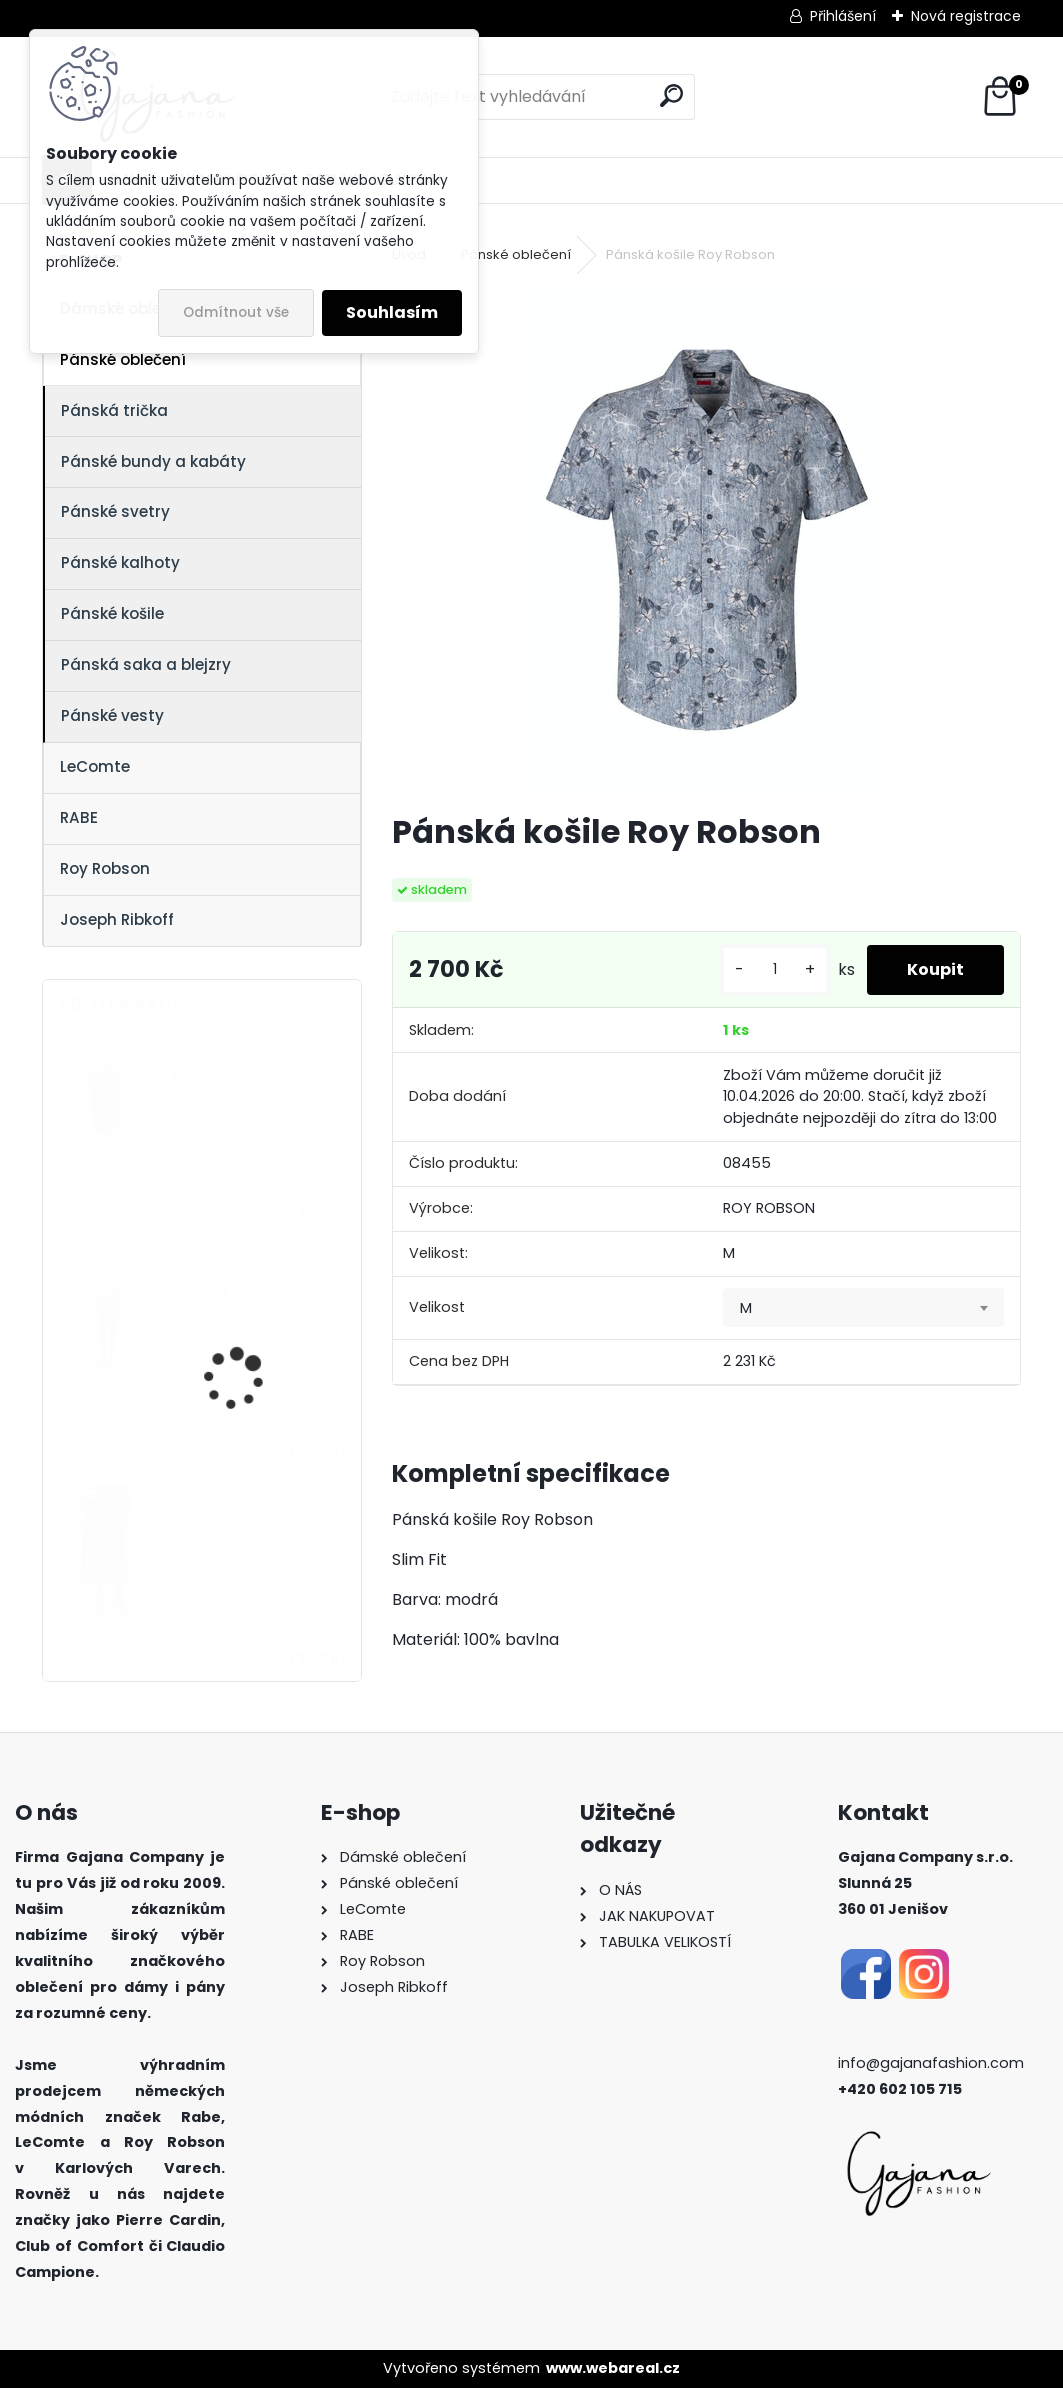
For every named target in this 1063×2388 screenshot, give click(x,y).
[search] (671, 95)
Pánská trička (114, 410)
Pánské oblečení (123, 359)
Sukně (193, 1520)
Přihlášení (843, 16)
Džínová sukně (223, 1077)
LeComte (95, 766)
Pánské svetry (115, 511)
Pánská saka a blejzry (146, 664)
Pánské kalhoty (120, 562)
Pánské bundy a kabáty (153, 461)
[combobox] (864, 1308)
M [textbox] (746, 1308)
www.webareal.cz (613, 2368)
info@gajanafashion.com (931, 2063)
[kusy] (775, 969)
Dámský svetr (221, 1287)
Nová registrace (966, 16)
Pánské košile (112, 613)
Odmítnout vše (236, 312)
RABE (79, 817)
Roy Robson (105, 868)
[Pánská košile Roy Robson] (707, 540)
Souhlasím (392, 312)
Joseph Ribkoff (117, 919)
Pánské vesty (112, 715)
